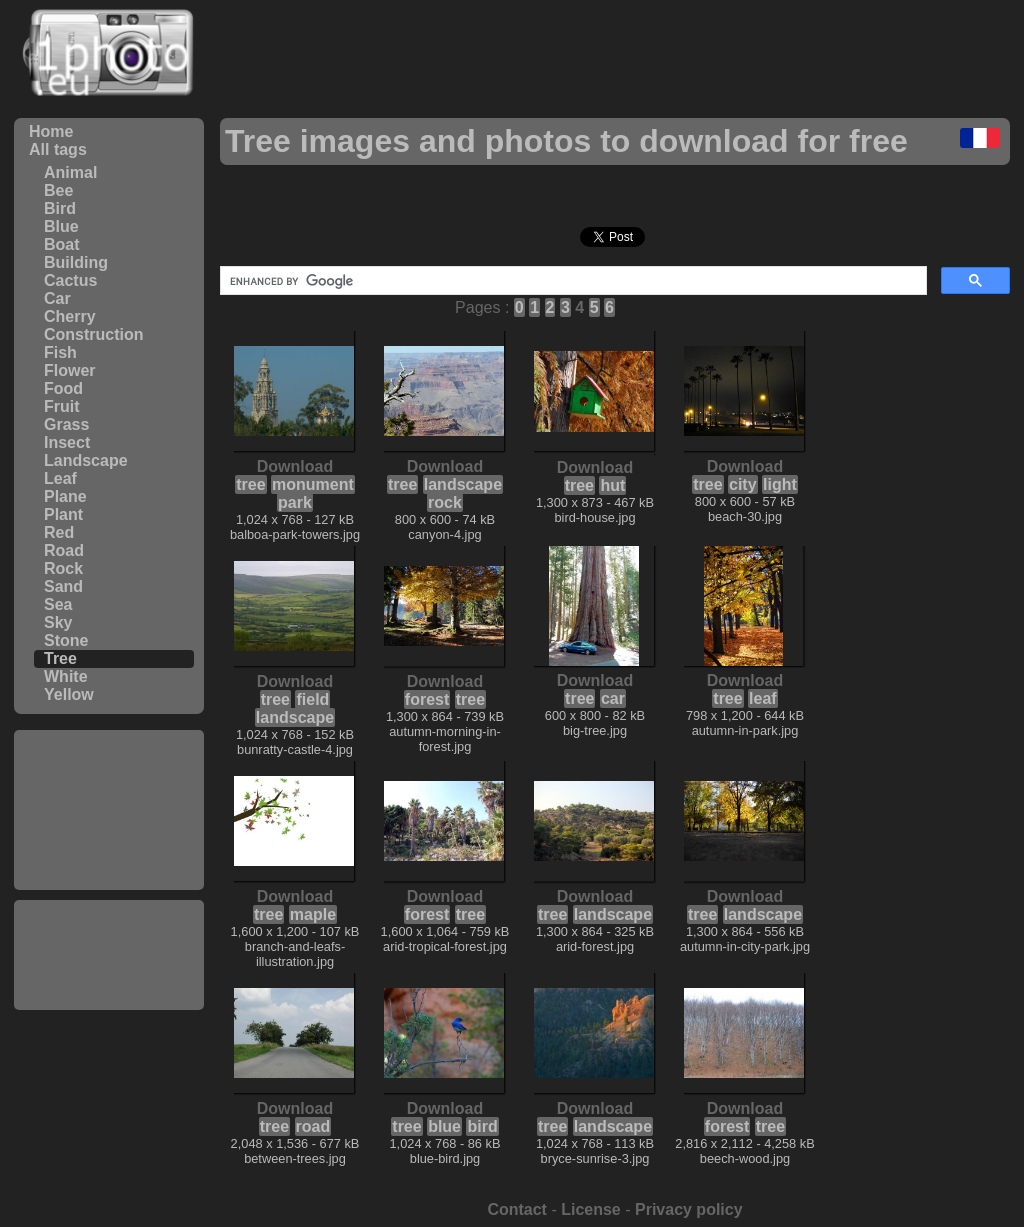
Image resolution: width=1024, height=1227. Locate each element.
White (66, 676)
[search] (571, 281)
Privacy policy (689, 1209)
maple (313, 914)
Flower (70, 370)
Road (64, 550)
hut (612, 485)
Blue (61, 226)
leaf (763, 698)
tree (250, 484)
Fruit (62, 406)
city (743, 484)
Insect (67, 442)
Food (63, 388)
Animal (70, 172)
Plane (65, 496)
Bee (58, 190)
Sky (58, 622)
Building (76, 262)
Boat (62, 244)
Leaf (60, 478)
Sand (63, 586)
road (313, 1126)
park (295, 502)
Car (57, 298)
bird (482, 1126)
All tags (58, 149)
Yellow (69, 694)
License (591, 1209)
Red (59, 532)
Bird (60, 208)
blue (444, 1126)
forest (427, 699)
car (613, 698)
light (780, 484)
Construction (94, 334)
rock (445, 502)
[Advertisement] (109, 810)
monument (313, 484)
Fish (60, 352)
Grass (66, 424)
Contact (517, 1209)
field (312, 699)
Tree (60, 658)
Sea (58, 604)
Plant (63, 514)
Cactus (70, 280)
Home (51, 131)
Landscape (86, 460)
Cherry (70, 316)
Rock (63, 568)
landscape (463, 484)
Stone (66, 640)
